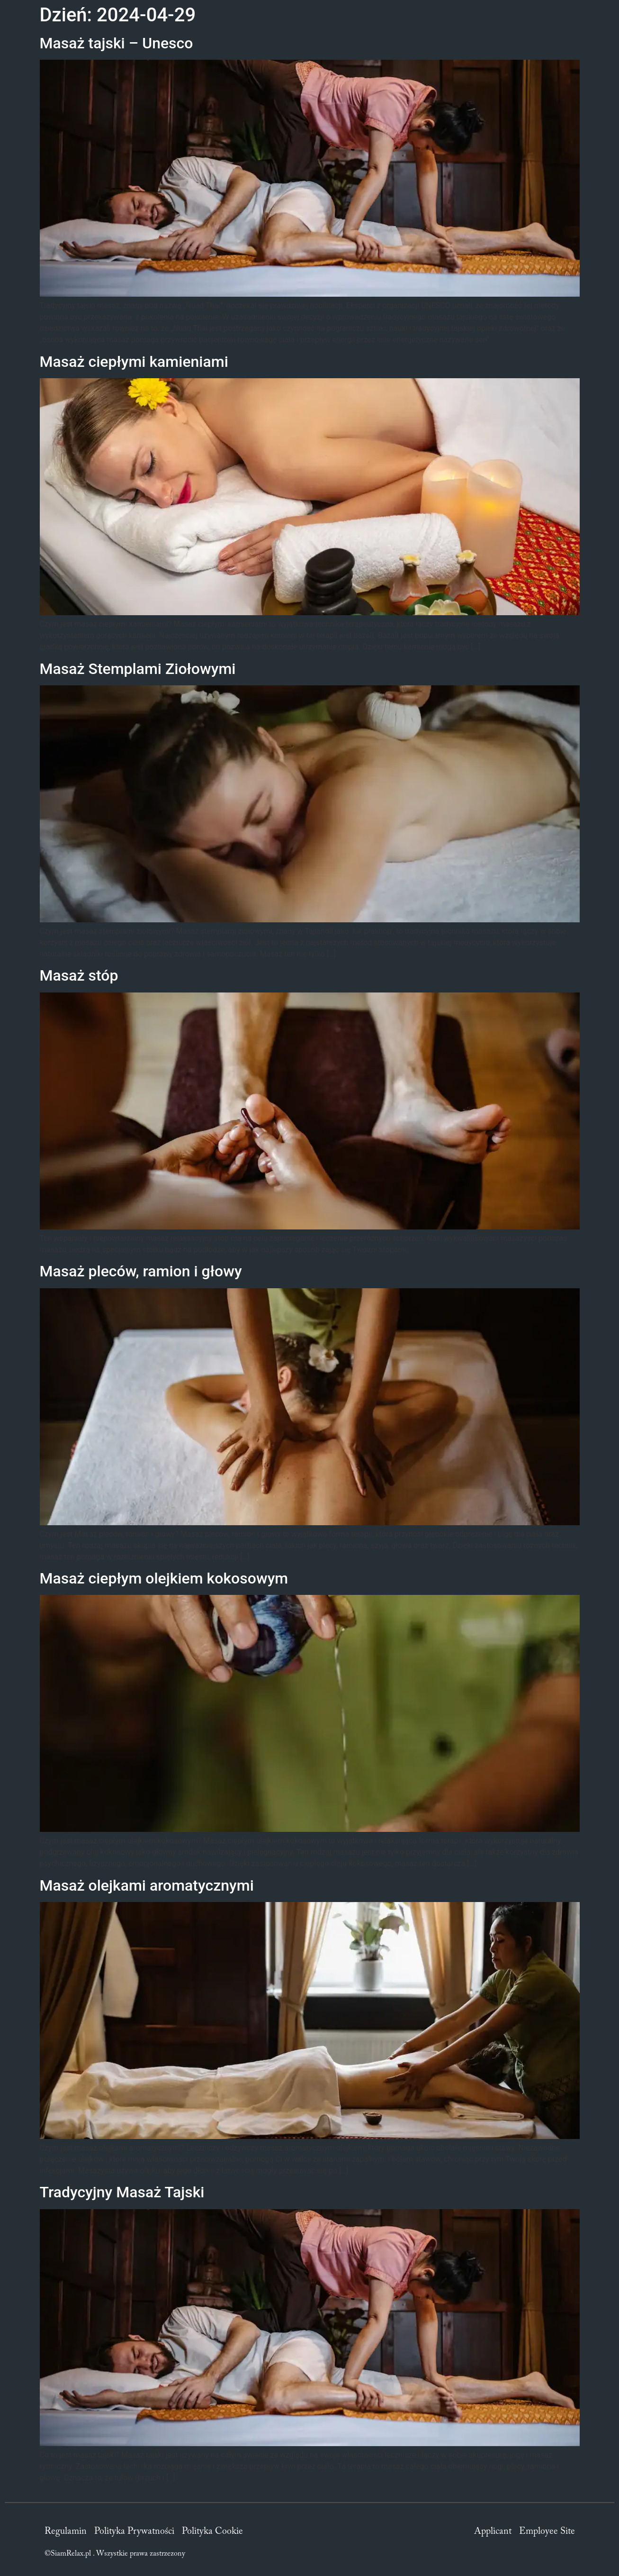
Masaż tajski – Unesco (116, 43)
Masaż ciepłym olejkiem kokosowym (164, 1578)
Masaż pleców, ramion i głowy (141, 1271)
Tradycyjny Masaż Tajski (122, 2192)
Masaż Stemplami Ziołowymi (138, 669)
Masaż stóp (79, 975)
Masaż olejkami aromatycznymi (147, 1885)
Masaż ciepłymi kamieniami (134, 362)
